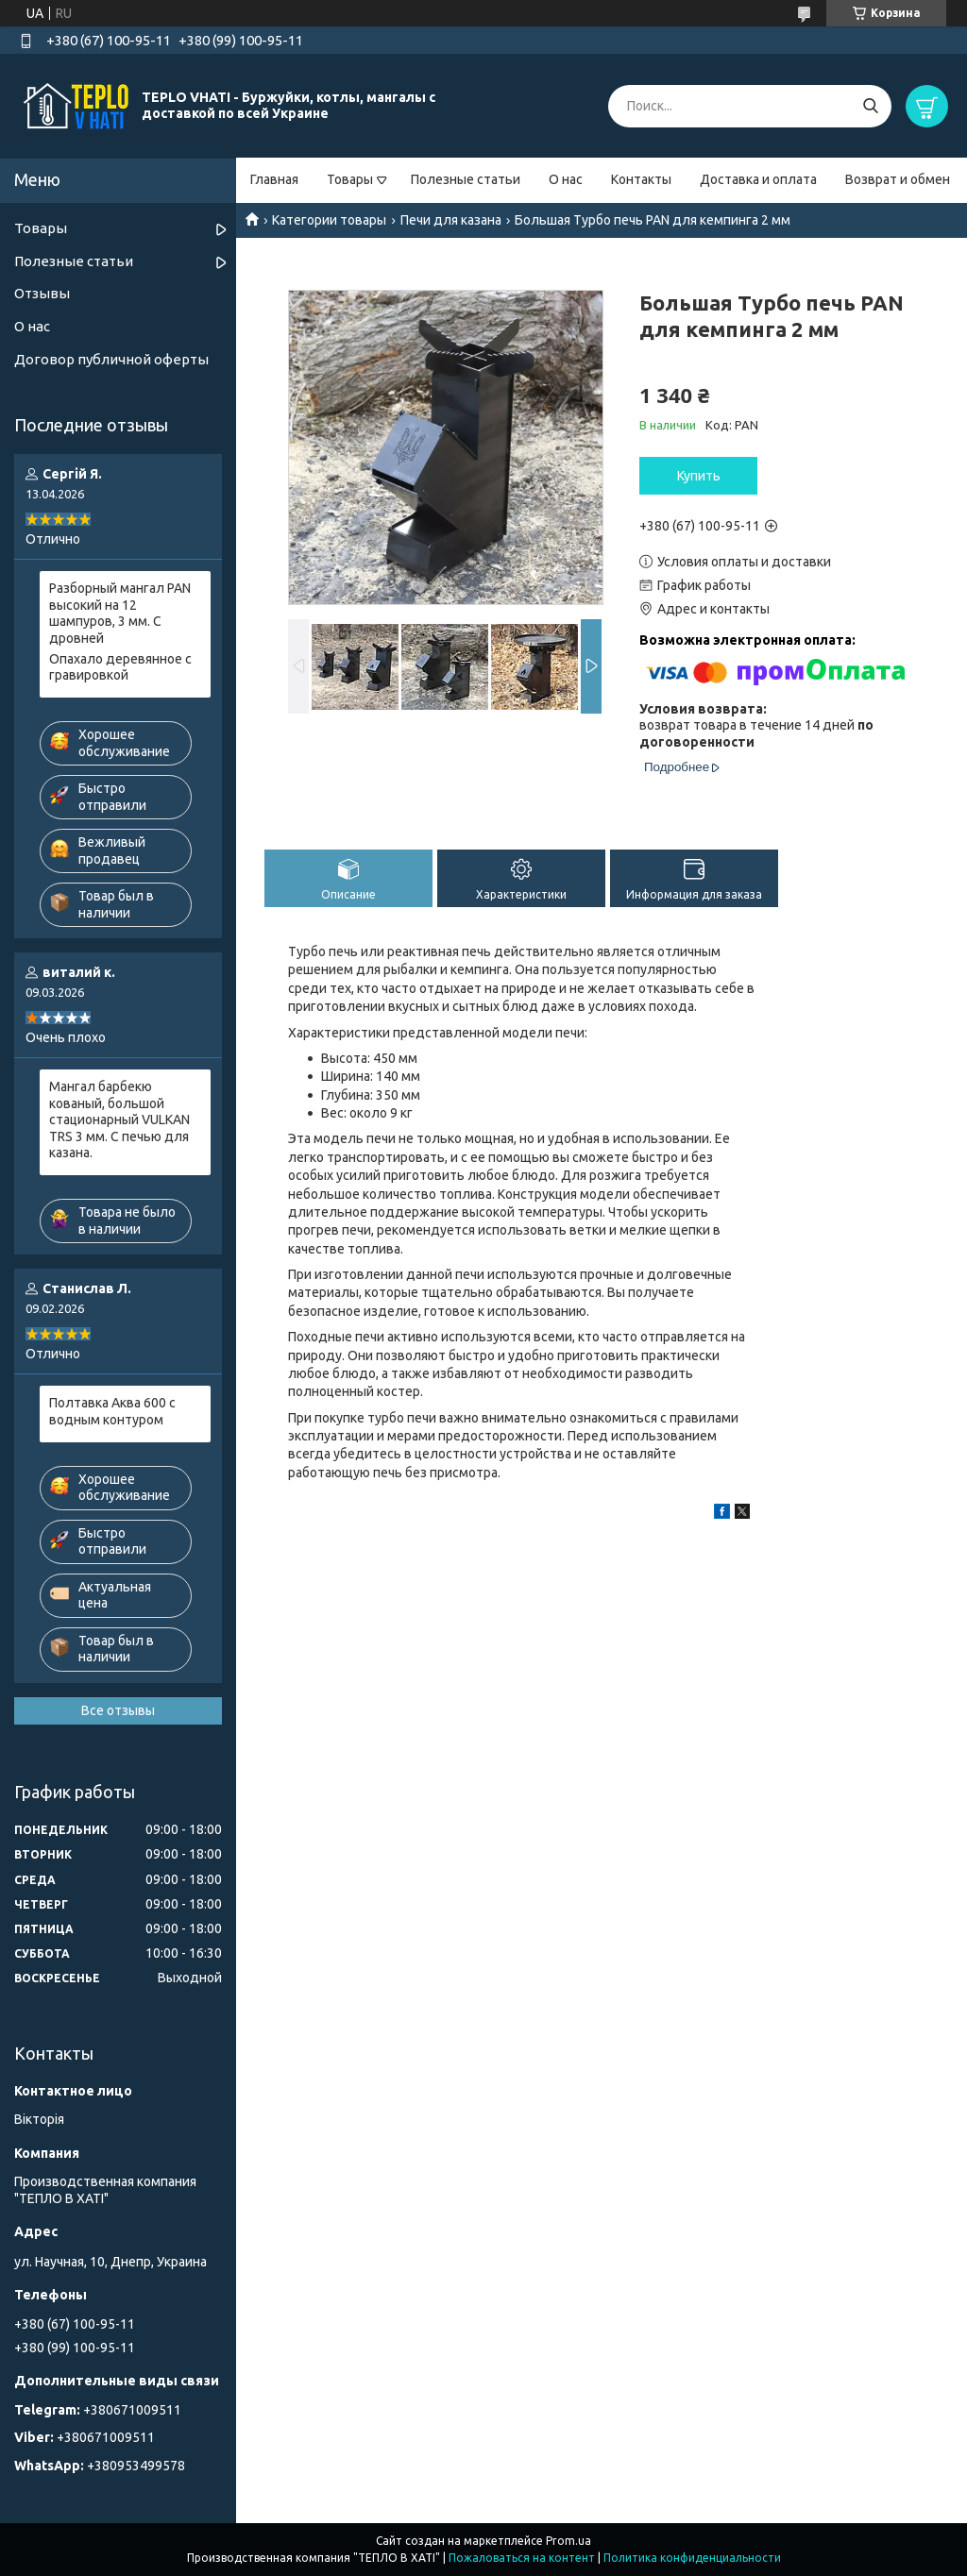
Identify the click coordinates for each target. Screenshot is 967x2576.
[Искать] (870, 106)
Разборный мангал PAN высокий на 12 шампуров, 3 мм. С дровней (120, 613)
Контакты (641, 179)
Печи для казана (450, 219)
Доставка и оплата (758, 179)
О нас (566, 179)
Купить (699, 475)
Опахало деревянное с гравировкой (120, 667)
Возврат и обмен (897, 179)
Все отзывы (118, 1710)
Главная (274, 179)
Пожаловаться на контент (522, 2557)
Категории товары (329, 219)
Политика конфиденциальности (692, 2557)
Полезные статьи (465, 179)
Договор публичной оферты (111, 359)
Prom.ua (568, 2540)
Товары (350, 179)
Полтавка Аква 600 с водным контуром (112, 1411)
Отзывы (42, 293)
